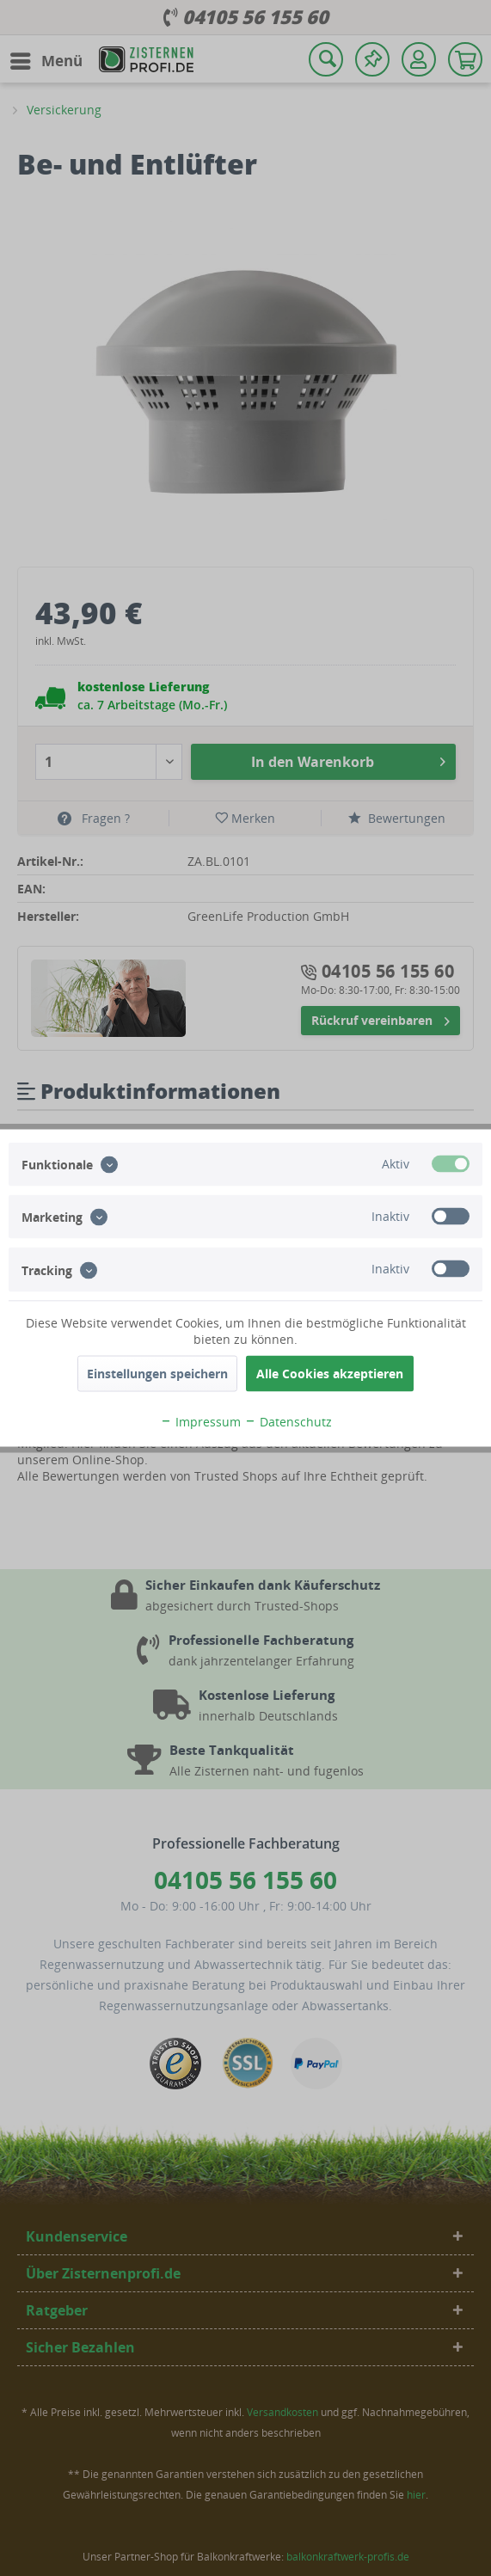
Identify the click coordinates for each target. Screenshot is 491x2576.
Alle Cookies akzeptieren (329, 1373)
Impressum (200, 1422)
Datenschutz (288, 1422)
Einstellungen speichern (157, 1373)
